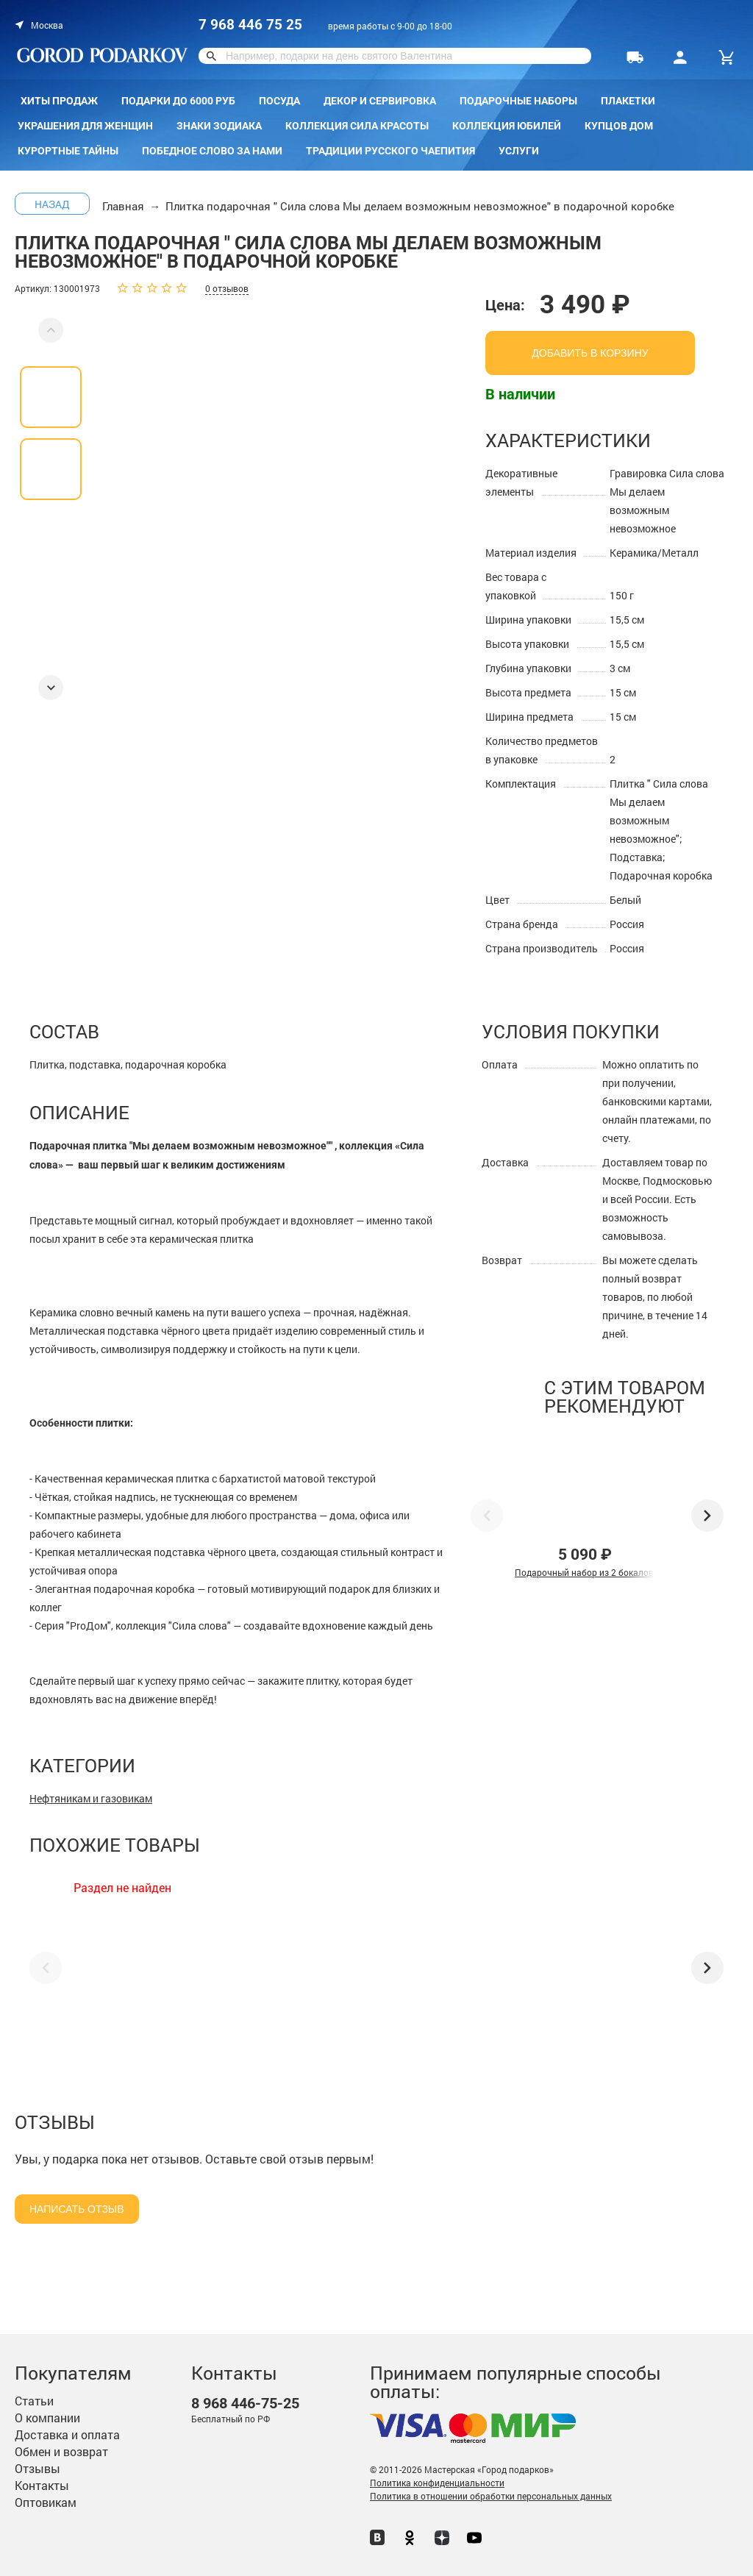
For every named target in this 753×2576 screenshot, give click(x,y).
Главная (123, 206)
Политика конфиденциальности (437, 2482)
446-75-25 (245, 2403)
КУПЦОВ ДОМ (619, 126)
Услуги (519, 151)
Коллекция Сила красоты (357, 126)
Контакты (42, 2485)
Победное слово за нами (212, 151)
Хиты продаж (59, 101)
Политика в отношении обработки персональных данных (491, 2496)
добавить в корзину (590, 353)
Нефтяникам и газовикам (90, 1798)
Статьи (34, 2400)
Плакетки (628, 101)
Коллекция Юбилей (506, 126)
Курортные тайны (68, 151)
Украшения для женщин (85, 126)
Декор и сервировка (380, 101)
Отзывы (37, 2468)
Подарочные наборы (518, 101)
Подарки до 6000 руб (178, 101)
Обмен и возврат (61, 2451)
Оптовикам (45, 2502)
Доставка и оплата (67, 2434)
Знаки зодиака (219, 126)
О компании (47, 2417)
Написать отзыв (76, 2209)
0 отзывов (227, 288)
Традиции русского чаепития (390, 151)
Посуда (279, 101)
